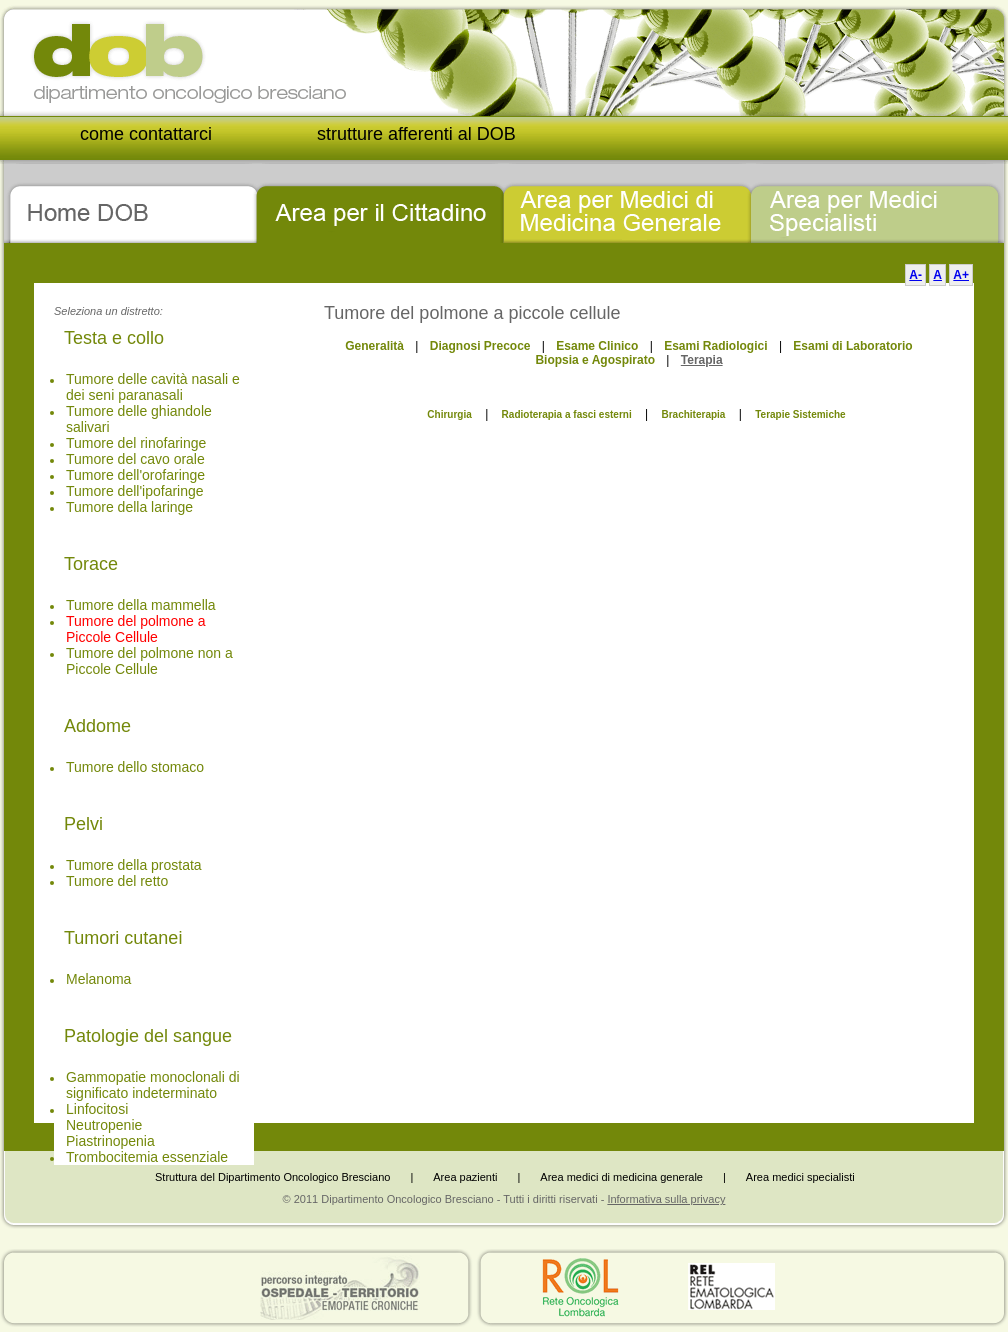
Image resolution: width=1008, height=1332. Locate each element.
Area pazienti (465, 1177)
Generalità (374, 346)
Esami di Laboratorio (852, 346)
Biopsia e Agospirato (595, 360)
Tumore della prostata (134, 865)
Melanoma (98, 979)
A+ (961, 275)
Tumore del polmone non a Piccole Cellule (149, 661)
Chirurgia (449, 414)
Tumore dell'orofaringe (135, 475)
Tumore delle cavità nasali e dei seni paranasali (153, 387)
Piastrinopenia (110, 1141)
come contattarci (146, 134)
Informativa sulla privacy (666, 1199)
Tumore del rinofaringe (136, 443)
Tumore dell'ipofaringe (135, 491)
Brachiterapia (693, 414)
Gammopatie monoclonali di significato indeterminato (153, 1085)
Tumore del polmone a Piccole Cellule (136, 629)
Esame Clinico (597, 346)
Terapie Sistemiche (800, 414)
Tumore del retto (117, 881)
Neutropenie (104, 1125)
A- (915, 275)
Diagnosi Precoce (480, 346)
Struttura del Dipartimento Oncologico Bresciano (272, 1177)
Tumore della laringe (129, 507)
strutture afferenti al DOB (416, 134)
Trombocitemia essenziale (147, 1157)
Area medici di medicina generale (621, 1177)
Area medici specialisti (800, 1177)
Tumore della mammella (141, 605)
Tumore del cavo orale (135, 459)
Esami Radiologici (715, 346)
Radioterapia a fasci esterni (567, 414)
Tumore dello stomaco (135, 767)
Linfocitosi (97, 1109)
